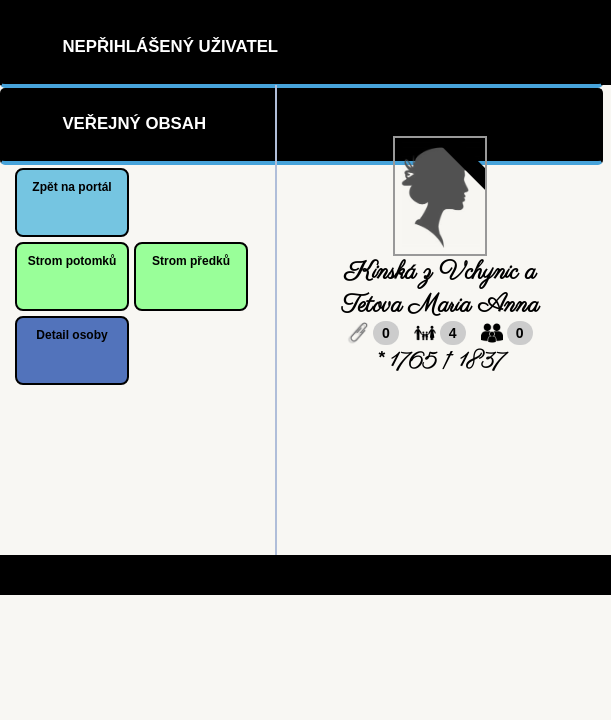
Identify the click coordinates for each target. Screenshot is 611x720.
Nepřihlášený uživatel (170, 46)
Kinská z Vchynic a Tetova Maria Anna (440, 289)
